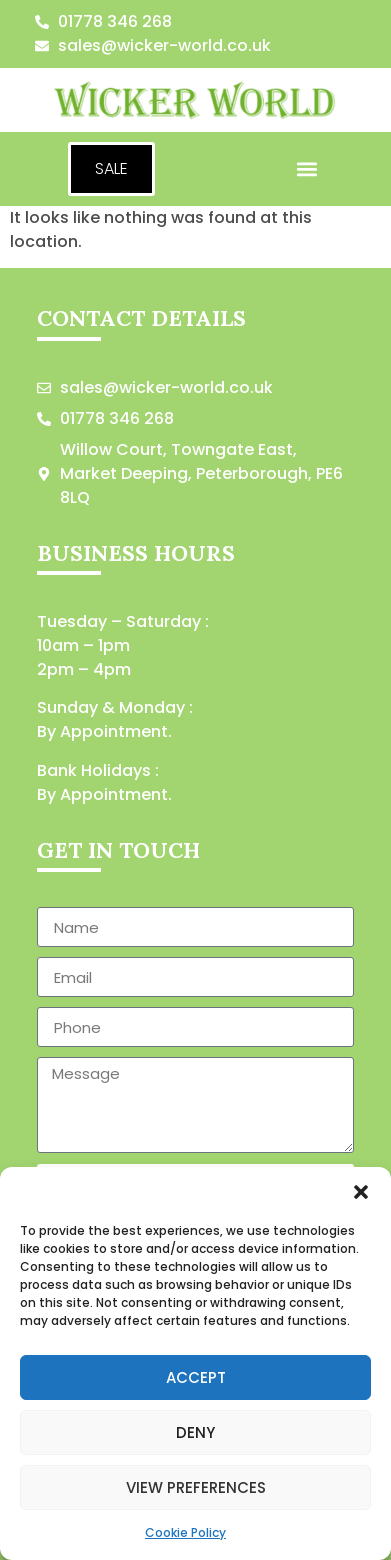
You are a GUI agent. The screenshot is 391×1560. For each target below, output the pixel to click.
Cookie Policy (185, 1532)
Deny (195, 1432)
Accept (196, 1377)
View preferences (196, 1487)
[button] (361, 1192)
